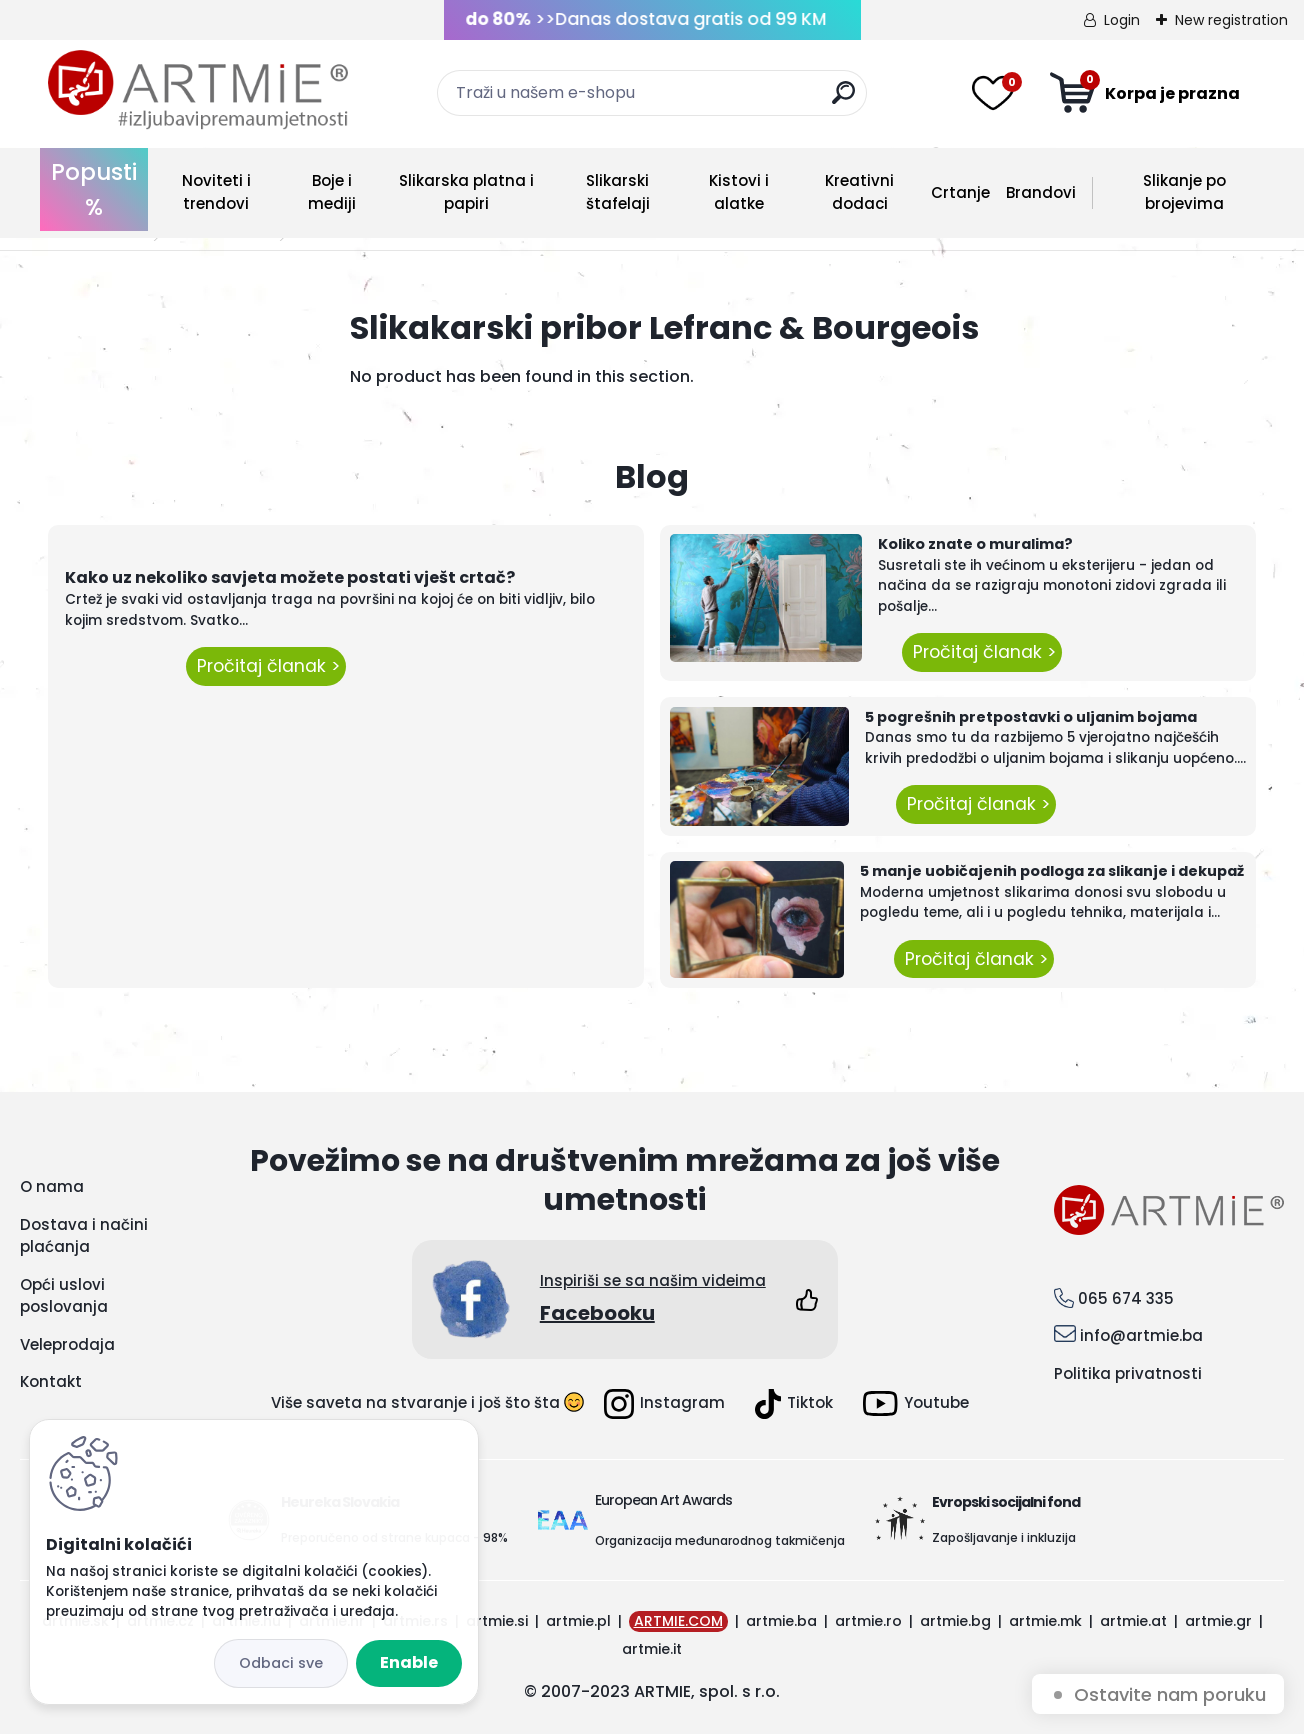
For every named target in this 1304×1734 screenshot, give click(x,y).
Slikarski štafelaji (618, 192)
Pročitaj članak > (266, 666)
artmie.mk (1045, 1621)
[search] (843, 100)
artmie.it (652, 1649)
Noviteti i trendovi (216, 192)
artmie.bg (955, 1621)
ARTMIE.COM (678, 1621)
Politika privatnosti (1128, 1373)
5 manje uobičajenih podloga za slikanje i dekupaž (1052, 871)
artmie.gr (1218, 1621)
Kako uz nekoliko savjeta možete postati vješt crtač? (290, 577)
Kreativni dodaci (859, 192)
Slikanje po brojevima (1184, 192)
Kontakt (51, 1381)
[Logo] (198, 90)
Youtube (916, 1403)
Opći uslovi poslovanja (64, 1296)
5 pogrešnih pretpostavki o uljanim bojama (1031, 717)
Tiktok (794, 1404)
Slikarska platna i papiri (466, 192)
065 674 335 (1126, 1298)
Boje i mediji (332, 192)
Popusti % (94, 189)
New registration (1231, 20)
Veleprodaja (67, 1344)
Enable (409, 1662)
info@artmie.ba (1141, 1335)
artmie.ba (781, 1621)
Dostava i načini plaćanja (84, 1236)
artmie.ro (868, 1621)
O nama (52, 1186)
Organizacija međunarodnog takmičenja (720, 1540)
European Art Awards (663, 1500)
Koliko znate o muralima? (975, 544)
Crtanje (960, 192)
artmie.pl (578, 1621)
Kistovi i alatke (739, 192)
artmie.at (1133, 1621)
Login (1122, 20)
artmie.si (497, 1621)
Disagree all (281, 1663)
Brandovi (1041, 192)
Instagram (664, 1404)
